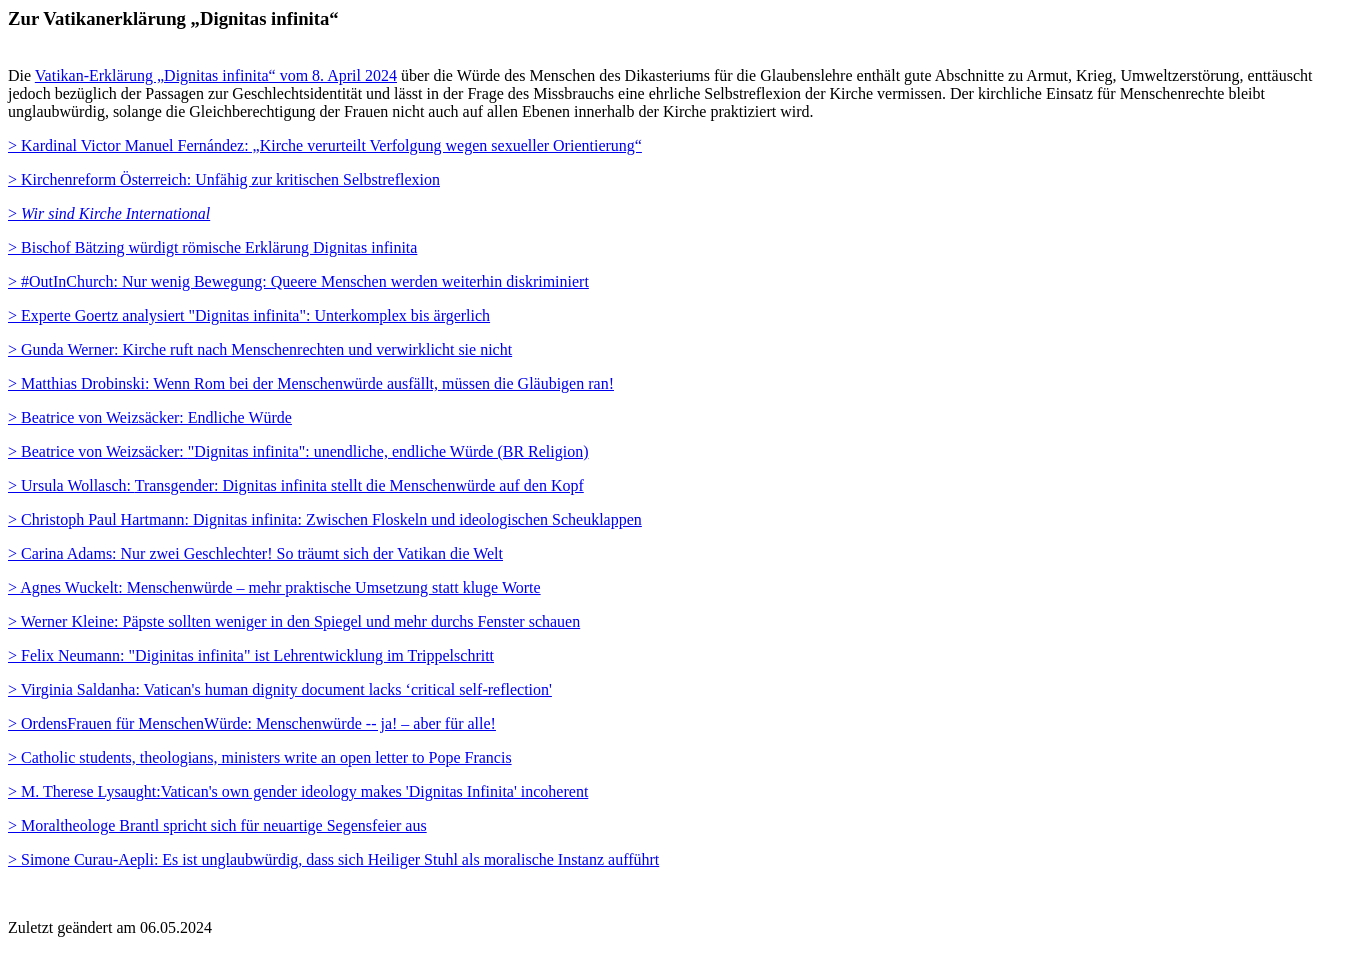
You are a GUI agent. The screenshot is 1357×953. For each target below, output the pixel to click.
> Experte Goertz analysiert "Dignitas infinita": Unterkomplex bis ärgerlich (249, 315)
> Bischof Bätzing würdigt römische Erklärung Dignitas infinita (212, 247)
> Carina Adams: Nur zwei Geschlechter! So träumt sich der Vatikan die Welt (255, 553)
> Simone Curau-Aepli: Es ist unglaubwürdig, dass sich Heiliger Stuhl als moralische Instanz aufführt (333, 859)
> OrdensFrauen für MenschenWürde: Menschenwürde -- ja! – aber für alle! (252, 723)
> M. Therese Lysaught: (298, 791)
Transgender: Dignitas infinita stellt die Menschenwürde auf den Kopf (296, 485)
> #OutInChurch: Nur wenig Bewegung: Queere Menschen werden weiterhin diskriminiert (298, 281)
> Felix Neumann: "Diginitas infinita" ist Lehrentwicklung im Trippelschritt (251, 655)
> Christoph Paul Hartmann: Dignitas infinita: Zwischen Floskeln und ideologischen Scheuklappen (325, 519)
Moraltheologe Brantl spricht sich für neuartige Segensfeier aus (217, 825)
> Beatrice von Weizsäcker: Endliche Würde (150, 417)
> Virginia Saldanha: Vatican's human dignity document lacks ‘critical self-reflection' (280, 689)
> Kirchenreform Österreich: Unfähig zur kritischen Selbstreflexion (224, 179)
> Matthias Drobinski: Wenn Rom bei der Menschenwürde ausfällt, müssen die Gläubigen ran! (311, 383)
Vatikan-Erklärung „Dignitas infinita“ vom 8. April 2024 (216, 75)
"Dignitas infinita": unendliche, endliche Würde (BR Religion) (298, 451)
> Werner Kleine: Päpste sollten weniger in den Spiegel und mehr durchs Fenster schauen (294, 621)
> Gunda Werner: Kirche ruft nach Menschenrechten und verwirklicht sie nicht (260, 349)
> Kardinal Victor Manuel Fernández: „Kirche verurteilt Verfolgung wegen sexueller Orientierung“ (325, 145)
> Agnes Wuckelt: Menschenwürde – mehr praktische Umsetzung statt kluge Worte (274, 587)
